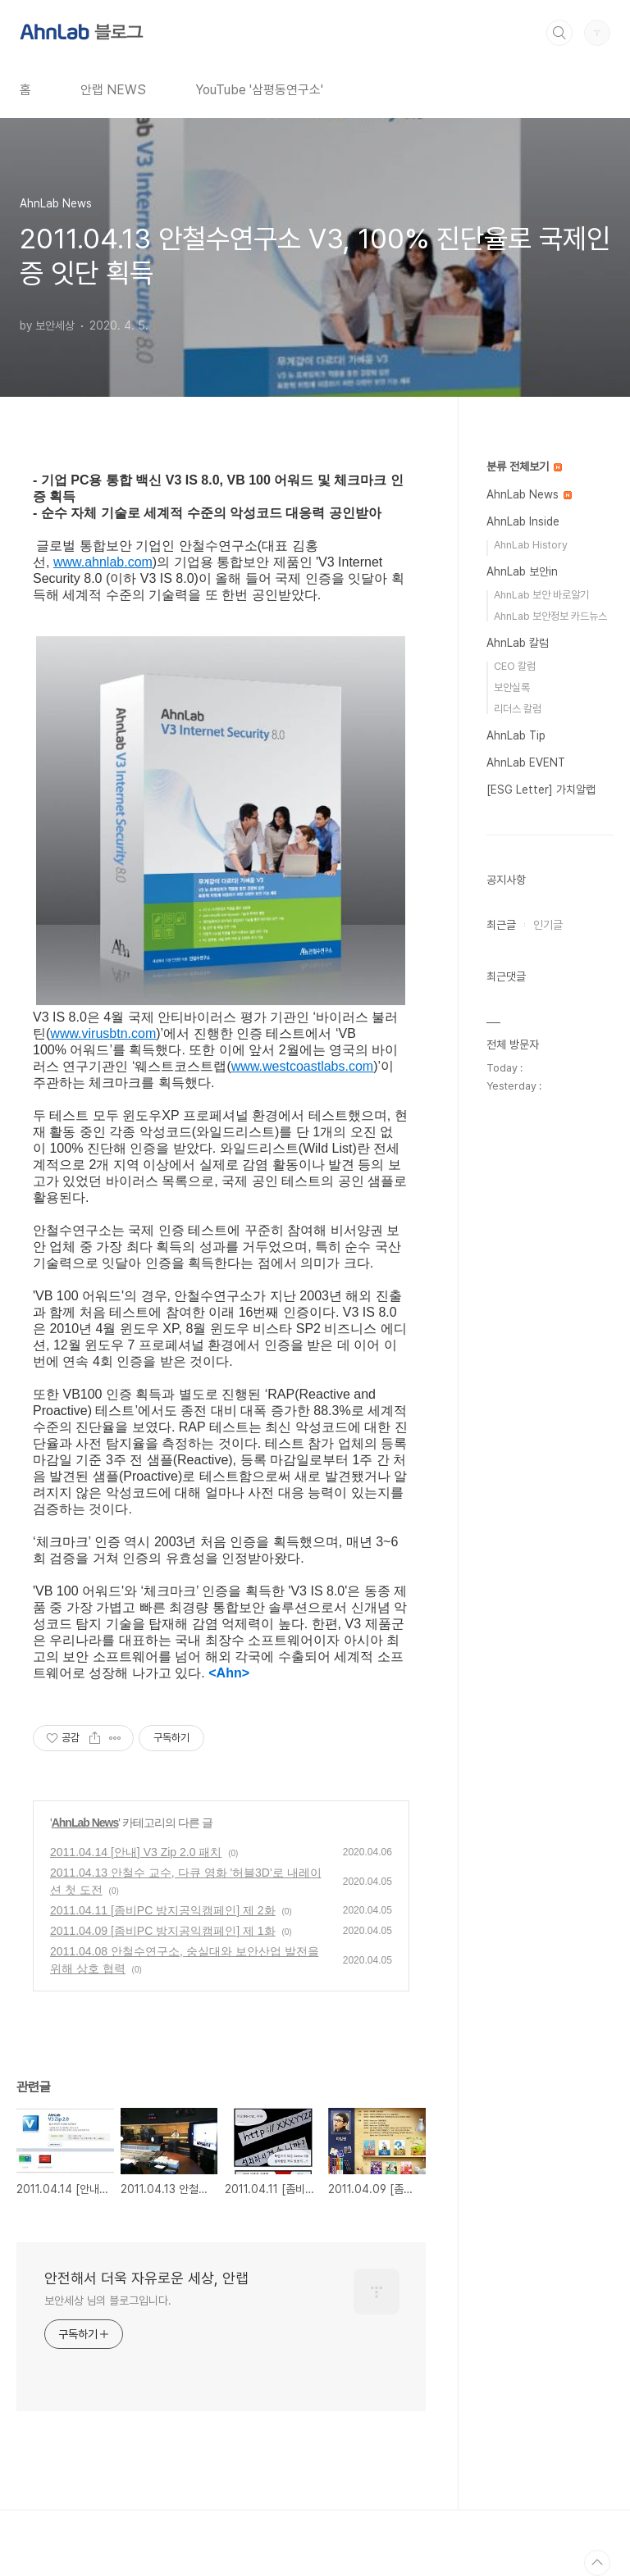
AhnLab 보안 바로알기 (541, 595)
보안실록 (512, 687)
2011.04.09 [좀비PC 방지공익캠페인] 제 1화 (163, 1930)
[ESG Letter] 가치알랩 (541, 789)
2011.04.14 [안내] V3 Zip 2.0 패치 (135, 1852)
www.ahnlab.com (103, 562)
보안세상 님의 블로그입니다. (107, 2300)
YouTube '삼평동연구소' (259, 90)
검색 (559, 32)
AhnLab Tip (516, 735)
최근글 (501, 924)
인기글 (548, 924)
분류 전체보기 (524, 466)
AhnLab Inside (522, 521)
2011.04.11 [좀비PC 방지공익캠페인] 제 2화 (163, 1910)
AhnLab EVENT (525, 762)
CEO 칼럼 (515, 666)
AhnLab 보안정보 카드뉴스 (550, 616)
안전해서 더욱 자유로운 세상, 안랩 (146, 2278)
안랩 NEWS (113, 90)
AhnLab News (85, 1822)
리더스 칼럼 (517, 709)
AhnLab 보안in (522, 571)
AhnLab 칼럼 (517, 642)
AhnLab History (531, 545)
